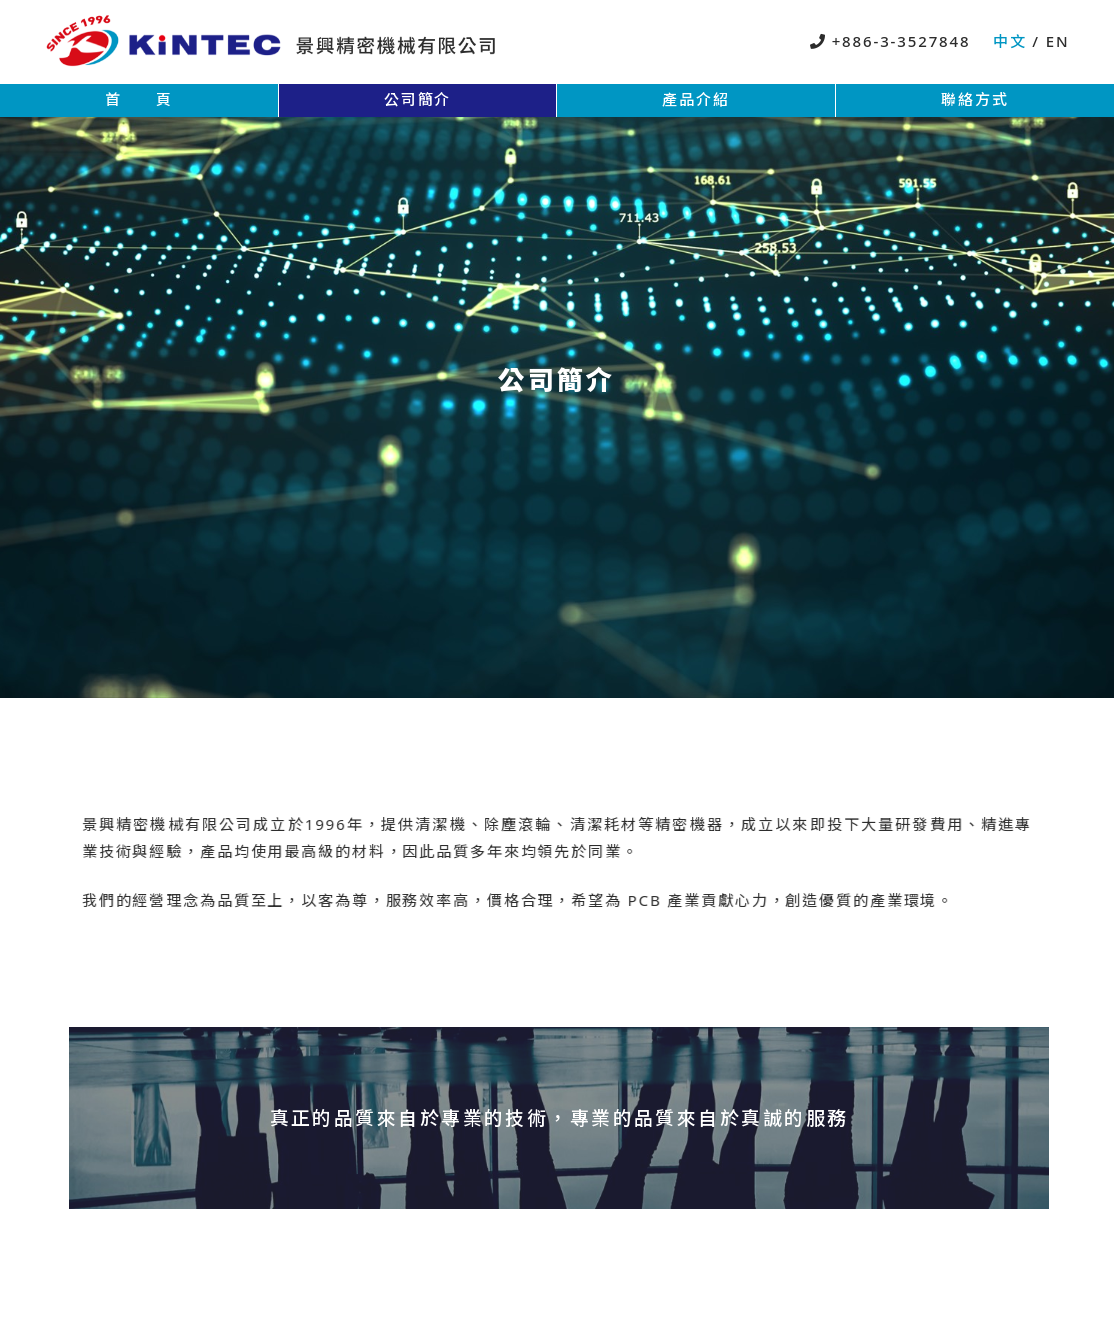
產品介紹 (696, 99)
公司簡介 (418, 99)
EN (1055, 41)
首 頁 (139, 99)
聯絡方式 (975, 99)
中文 (1013, 41)
